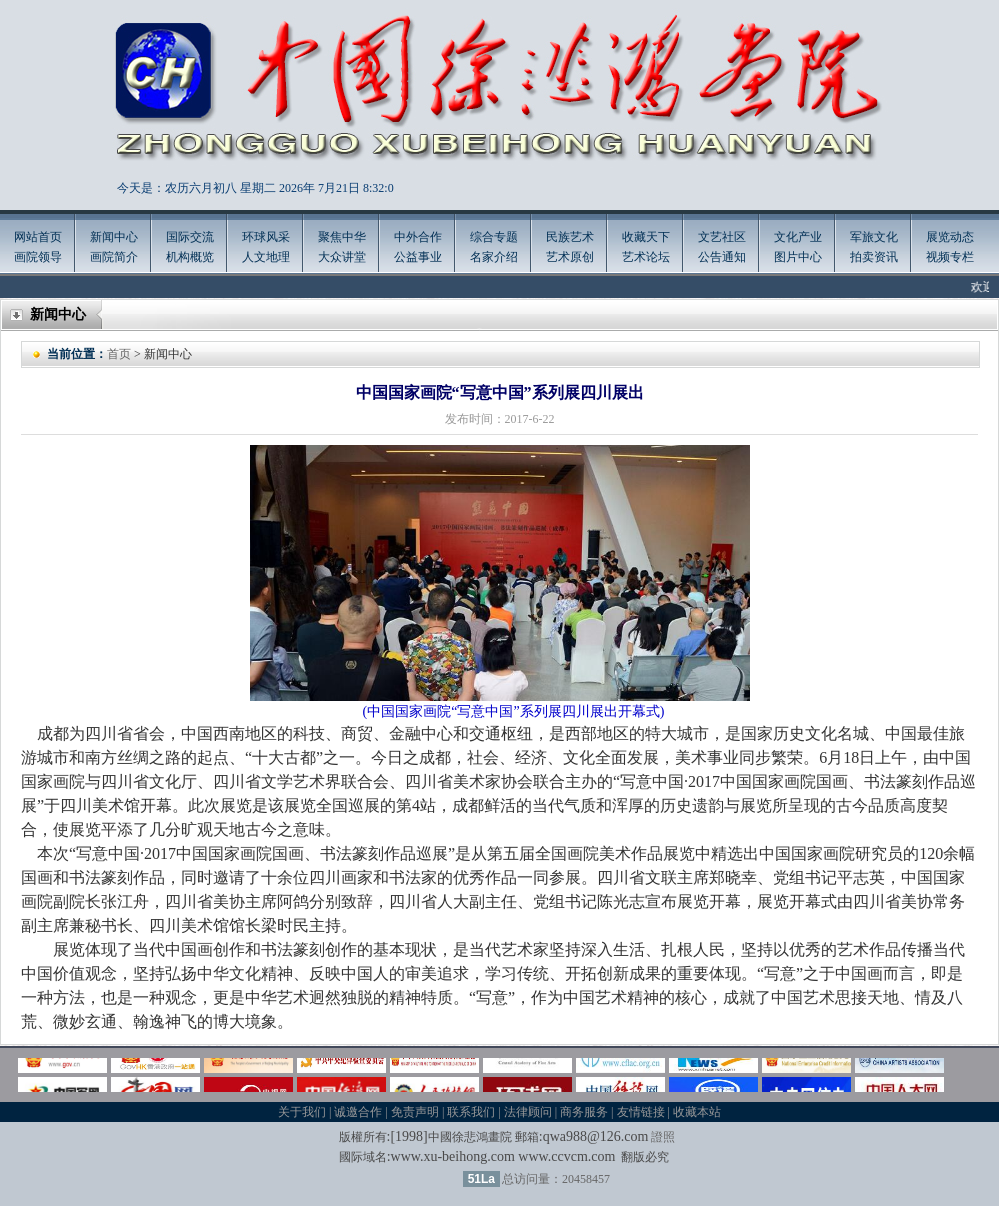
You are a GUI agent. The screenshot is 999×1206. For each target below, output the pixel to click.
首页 (119, 354)
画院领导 (38, 257)
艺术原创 (570, 257)
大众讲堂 (342, 257)
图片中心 (798, 257)
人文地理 (266, 257)
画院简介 (114, 257)
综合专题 (494, 237)
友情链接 (641, 1112)
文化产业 (798, 237)
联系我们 (471, 1112)
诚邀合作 (358, 1112)
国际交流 (190, 237)
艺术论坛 (646, 257)
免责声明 (415, 1112)
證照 (663, 1137)
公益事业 (418, 257)
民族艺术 (570, 237)
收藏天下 (646, 237)
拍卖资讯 (874, 257)
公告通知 (722, 257)
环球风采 (266, 237)
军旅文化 (874, 237)
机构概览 (190, 257)
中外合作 (418, 237)
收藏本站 (697, 1112)
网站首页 (38, 237)
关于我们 (302, 1112)
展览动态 (950, 237)
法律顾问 (528, 1112)
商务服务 (584, 1112)
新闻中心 (114, 237)
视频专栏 (950, 257)
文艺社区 (722, 237)
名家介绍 (494, 257)
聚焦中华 (342, 237)
